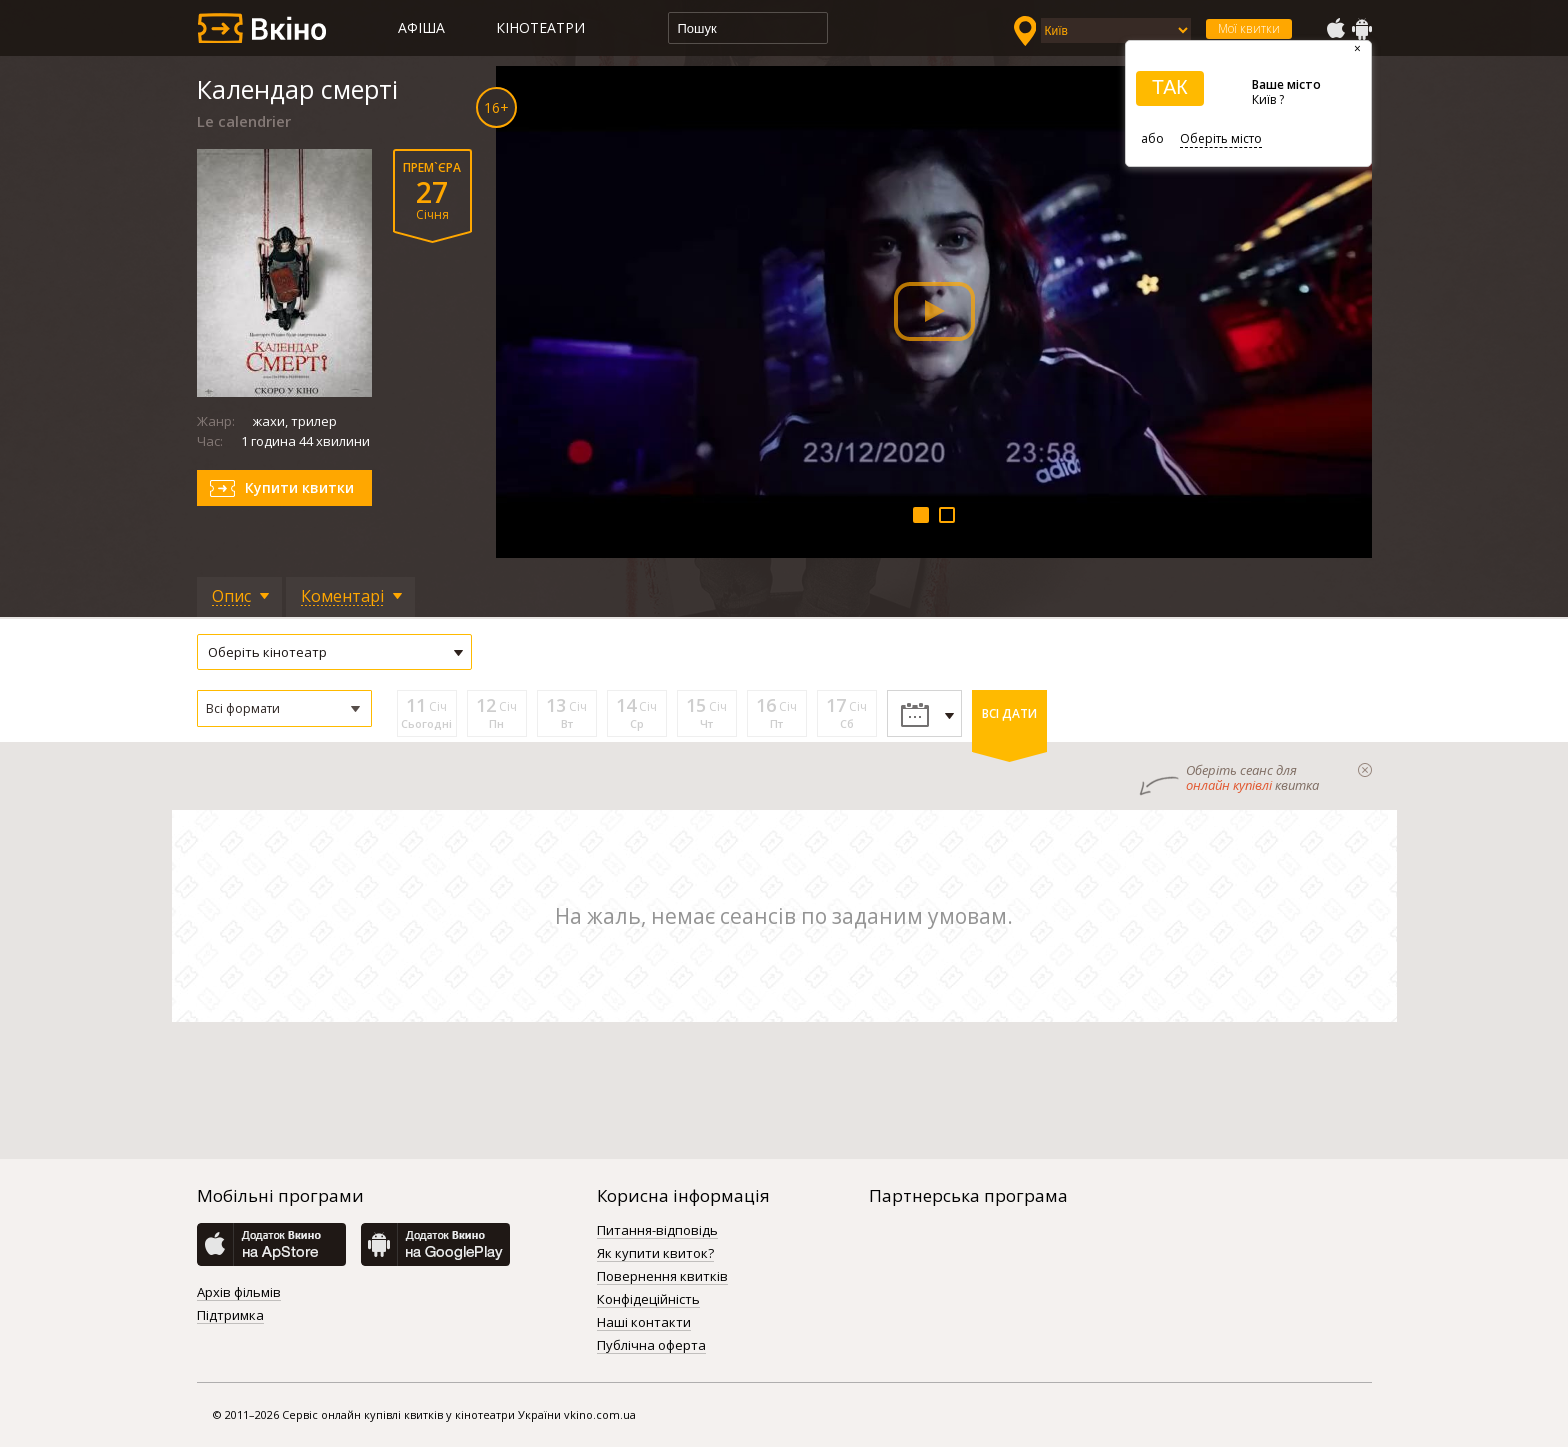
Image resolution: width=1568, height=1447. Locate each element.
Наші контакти (644, 1323)
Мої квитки (1249, 28)
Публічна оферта (651, 1346)
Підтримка (230, 1316)
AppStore (1335, 29)
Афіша (421, 27)
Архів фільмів (239, 1293)
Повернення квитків (662, 1277)
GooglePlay (1362, 29)
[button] (284, 708)
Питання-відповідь (657, 1231)
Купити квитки (299, 487)
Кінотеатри (540, 27)
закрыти (1365, 770)
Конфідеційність (648, 1300)
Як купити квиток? (655, 1254)
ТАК (1170, 87)
